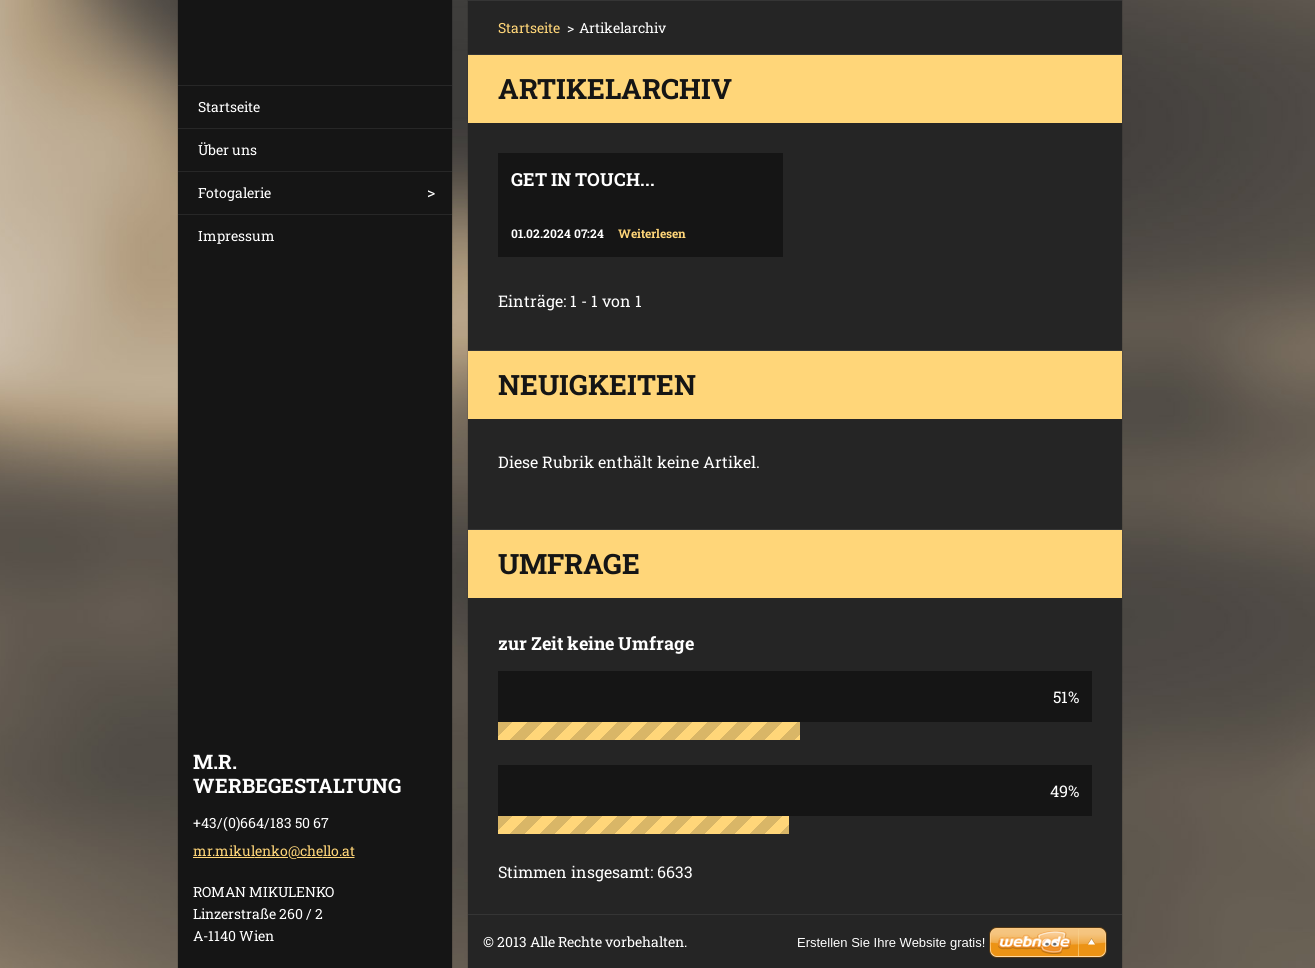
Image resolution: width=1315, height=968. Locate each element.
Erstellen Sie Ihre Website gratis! (891, 942)
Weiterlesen (652, 233)
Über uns (227, 149)
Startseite (229, 106)
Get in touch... (583, 179)
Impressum (236, 235)
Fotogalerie (234, 192)
